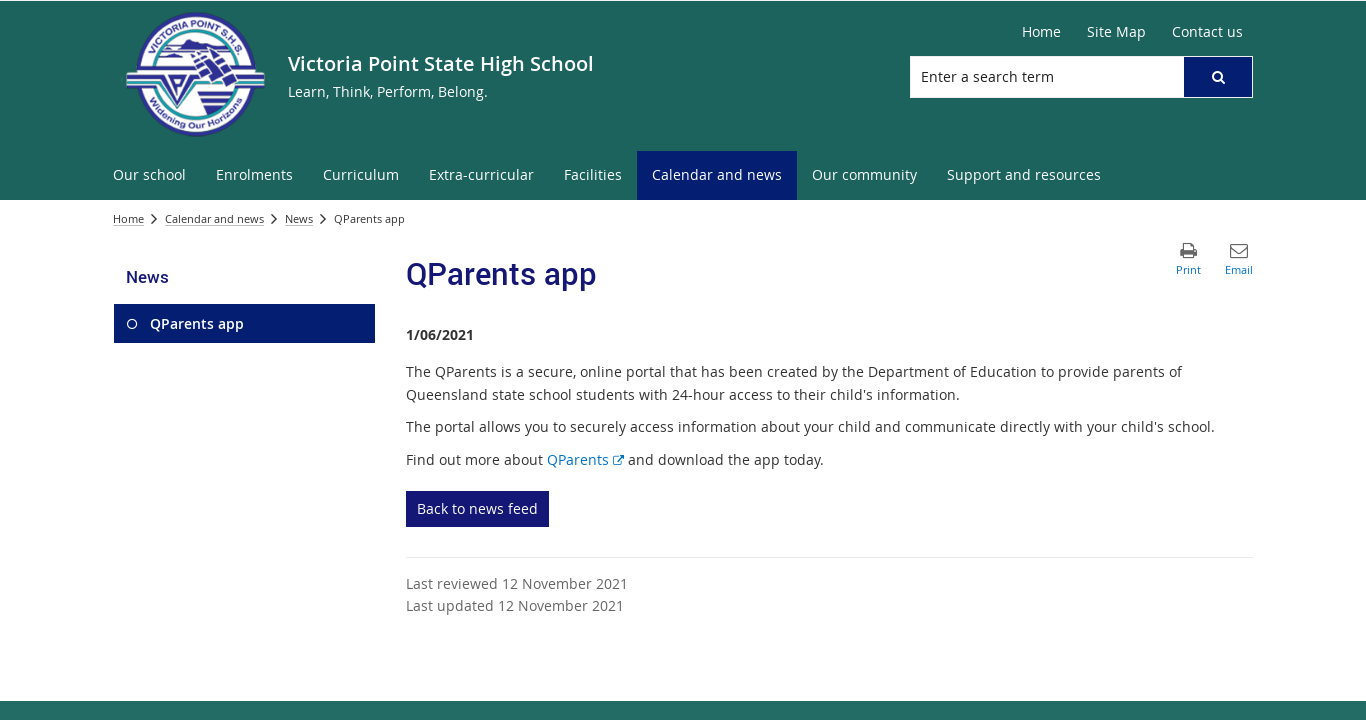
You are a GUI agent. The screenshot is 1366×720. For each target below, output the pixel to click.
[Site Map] (1116, 32)
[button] (1218, 77)
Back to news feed (477, 508)
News (299, 218)
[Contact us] (1207, 32)
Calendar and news (214, 218)
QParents (585, 459)
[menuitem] (149, 175)
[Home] (1041, 32)
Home (128, 218)
